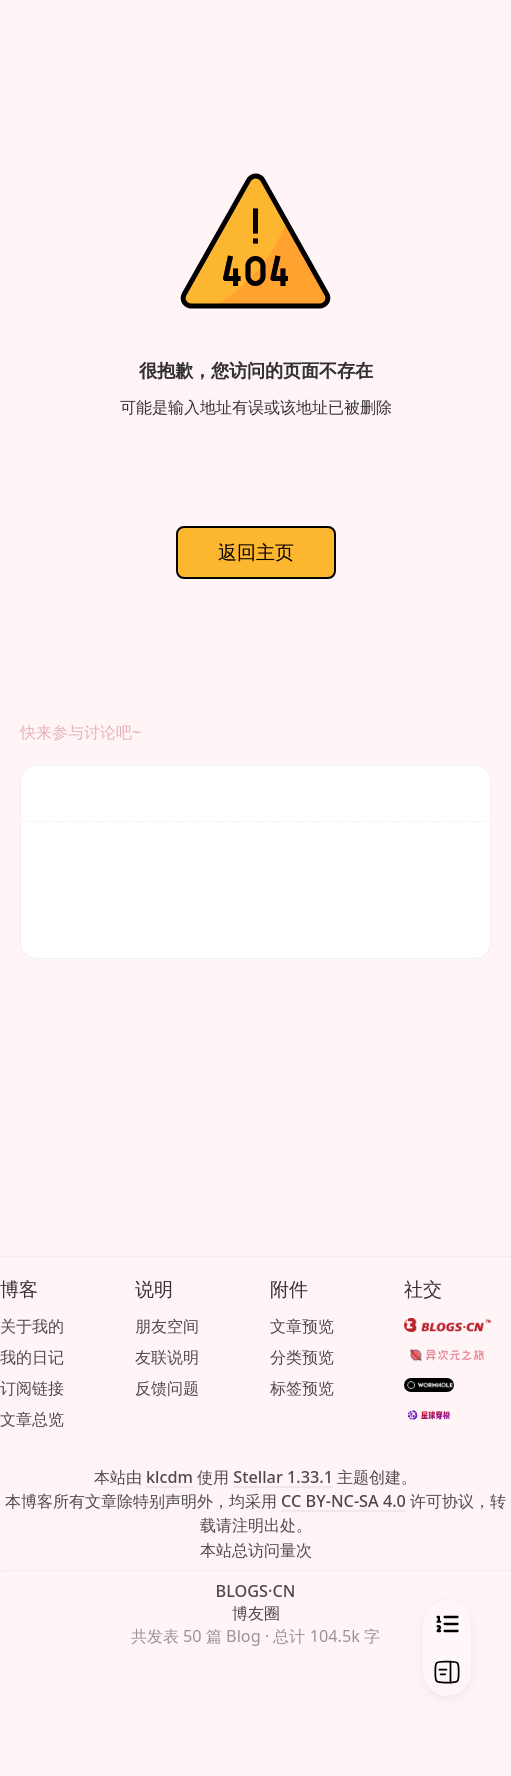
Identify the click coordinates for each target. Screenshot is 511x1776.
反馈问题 (167, 1388)
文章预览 (302, 1326)
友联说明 (167, 1357)
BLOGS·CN (256, 1591)
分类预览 (302, 1357)
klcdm (169, 1477)
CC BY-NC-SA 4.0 (343, 1501)
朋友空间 (167, 1326)
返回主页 (256, 551)
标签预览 (302, 1388)
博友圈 (256, 1613)
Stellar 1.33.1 (283, 1477)
